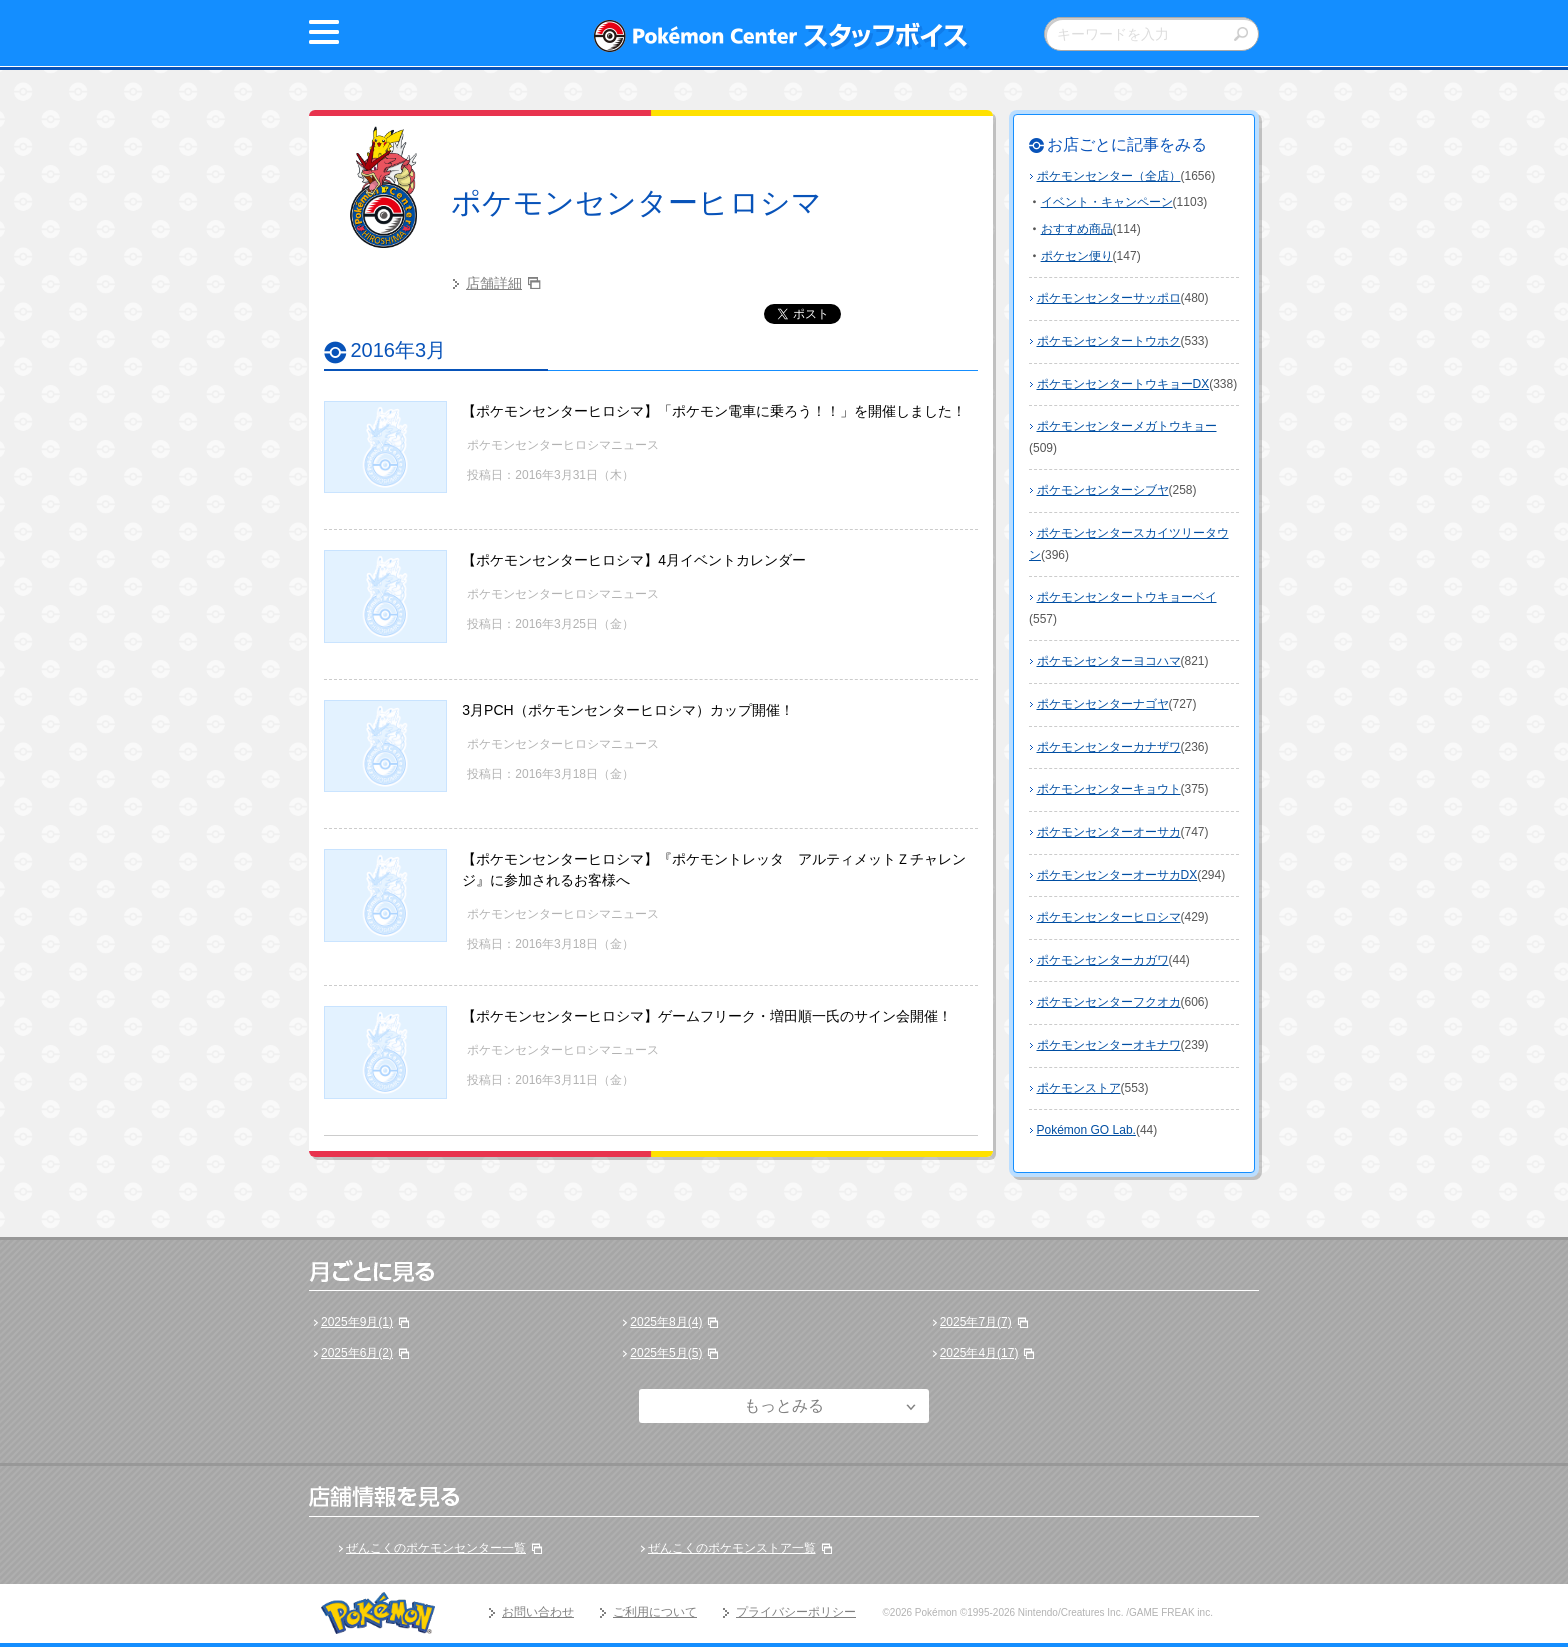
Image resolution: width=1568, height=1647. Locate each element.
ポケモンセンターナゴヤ (1103, 704)
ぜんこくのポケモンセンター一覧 (436, 1548)
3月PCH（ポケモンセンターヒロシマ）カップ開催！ (627, 710)
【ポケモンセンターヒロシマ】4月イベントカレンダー (634, 560)
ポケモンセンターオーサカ (1109, 832)
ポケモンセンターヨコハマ (1109, 661)
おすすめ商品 (1077, 229)
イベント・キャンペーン (1107, 202)
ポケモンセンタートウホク (1109, 341)
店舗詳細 (494, 283)
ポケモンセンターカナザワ (1109, 747)
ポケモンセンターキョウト (1109, 789)
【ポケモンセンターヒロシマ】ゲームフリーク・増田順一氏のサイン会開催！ (707, 1016)
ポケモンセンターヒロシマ (636, 202)
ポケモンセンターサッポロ (1109, 298)
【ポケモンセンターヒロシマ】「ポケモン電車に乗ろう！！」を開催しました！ (714, 411)
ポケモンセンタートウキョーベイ (1127, 597)
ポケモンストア (1079, 1088)
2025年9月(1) (357, 1322)
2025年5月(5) (666, 1353)
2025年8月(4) (666, 1322)
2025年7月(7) (976, 1322)
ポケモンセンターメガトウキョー (1127, 426)
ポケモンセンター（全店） (1109, 176)
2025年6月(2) (357, 1353)
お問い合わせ (538, 1612)
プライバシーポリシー (796, 1612)
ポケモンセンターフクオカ (1109, 1002)
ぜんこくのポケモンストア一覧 (732, 1548)
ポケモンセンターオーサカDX (1117, 875)
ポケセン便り (1077, 256)
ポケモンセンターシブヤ (1103, 490)
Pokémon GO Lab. (1086, 1130)
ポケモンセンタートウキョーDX (1123, 384)
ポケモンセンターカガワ (1103, 960)
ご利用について (655, 1612)
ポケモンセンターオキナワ (1109, 1045)
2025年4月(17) (979, 1353)
